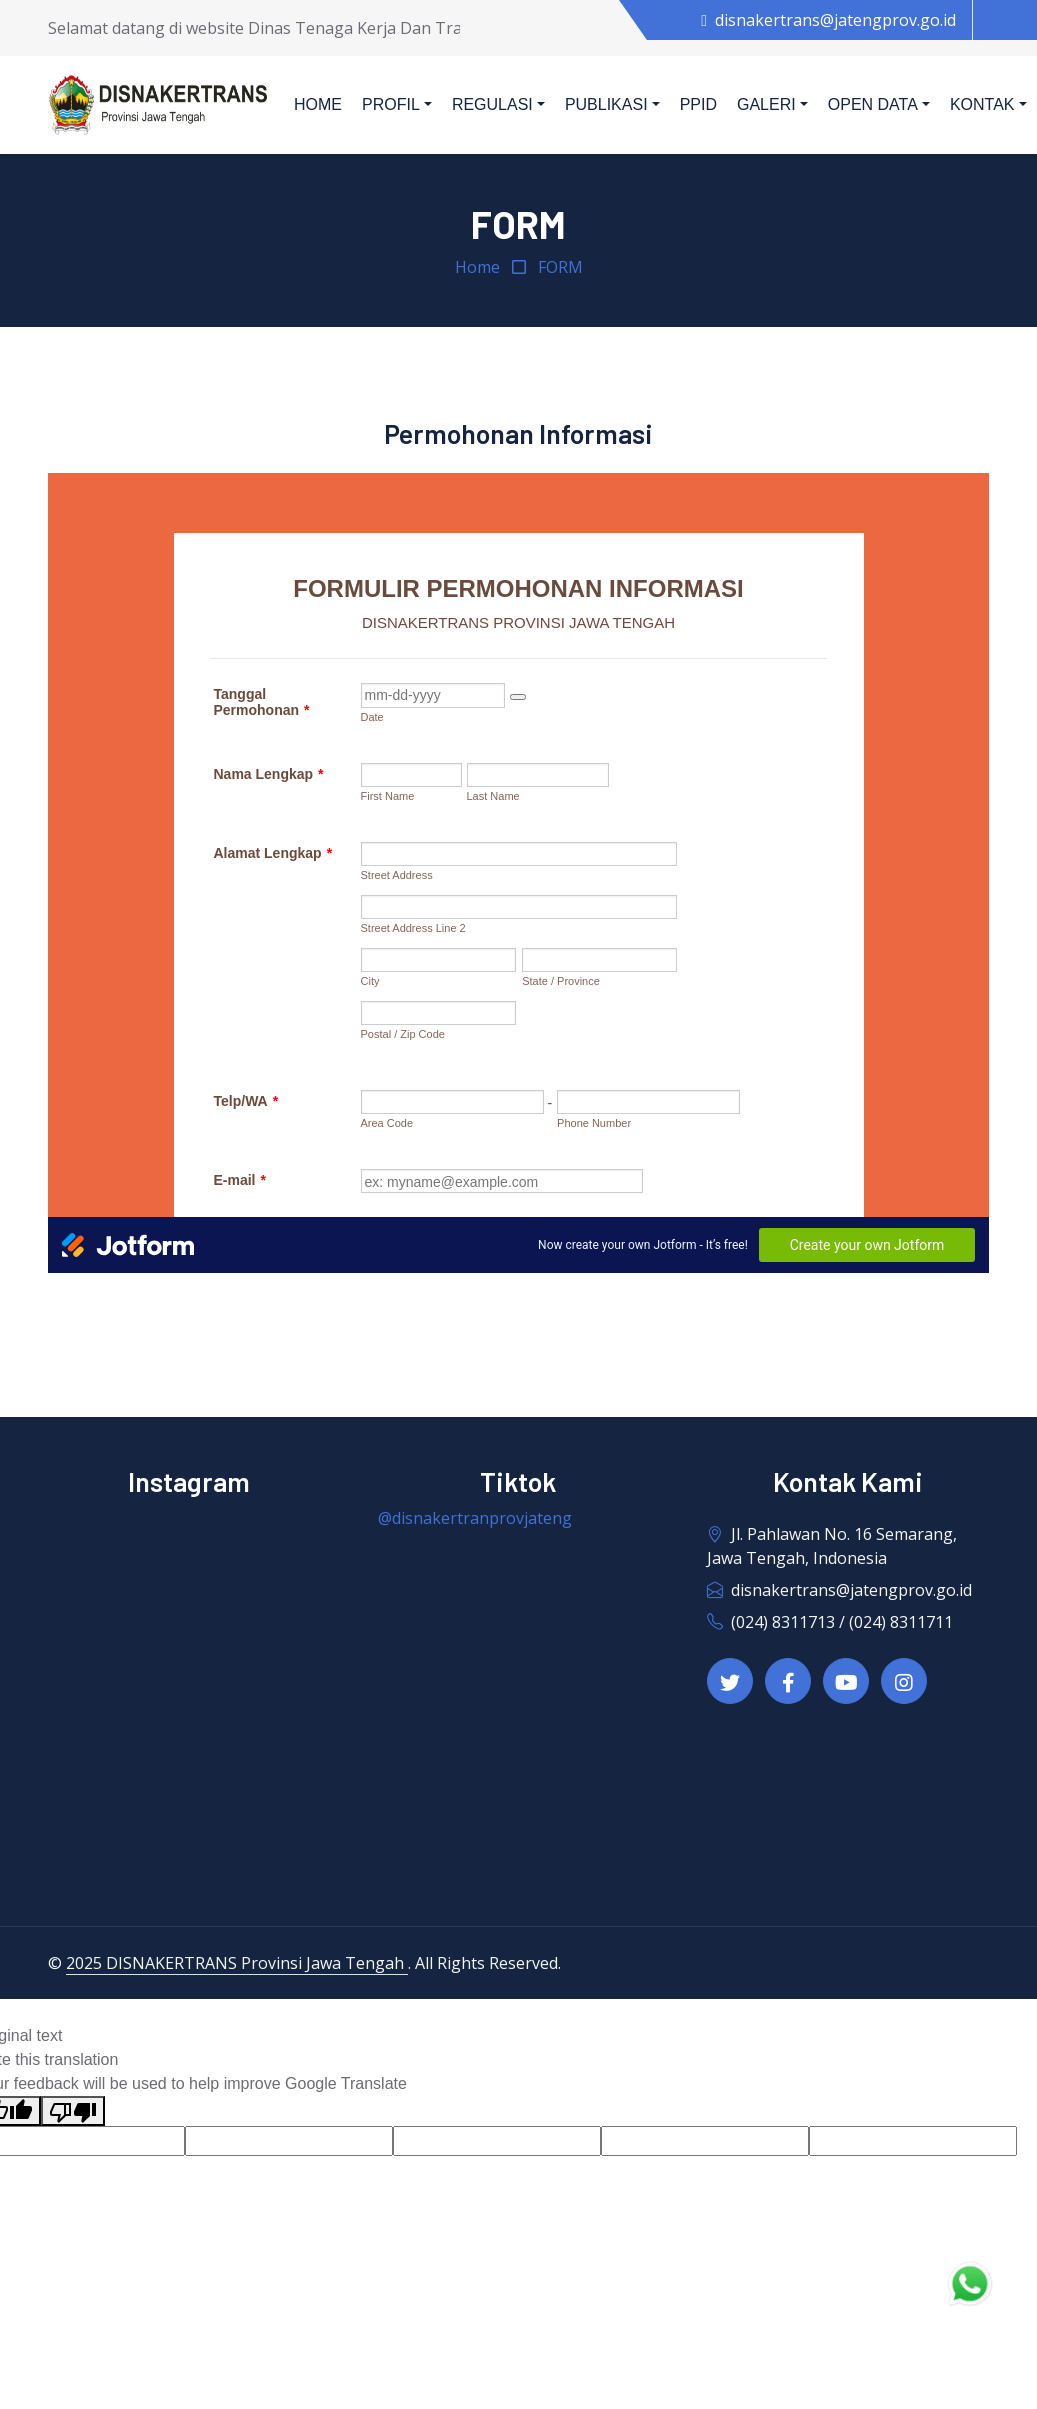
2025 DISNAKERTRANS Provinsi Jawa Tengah (237, 1963)
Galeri (766, 104)
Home (318, 104)
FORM (560, 267)
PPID (698, 104)
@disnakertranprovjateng (475, 1518)
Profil (391, 104)
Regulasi (492, 104)
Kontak (982, 104)
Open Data (873, 104)
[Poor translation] (73, 2111)
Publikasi (606, 104)
